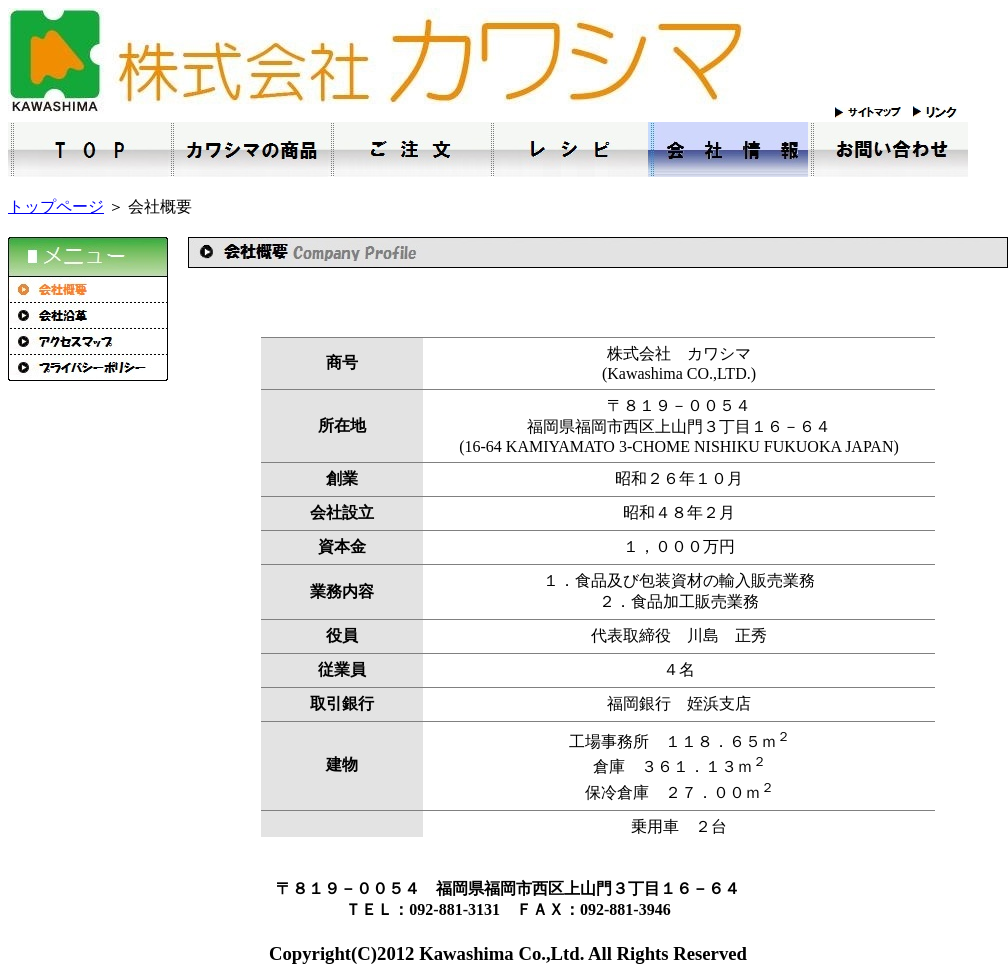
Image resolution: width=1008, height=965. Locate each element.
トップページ (56, 206)
